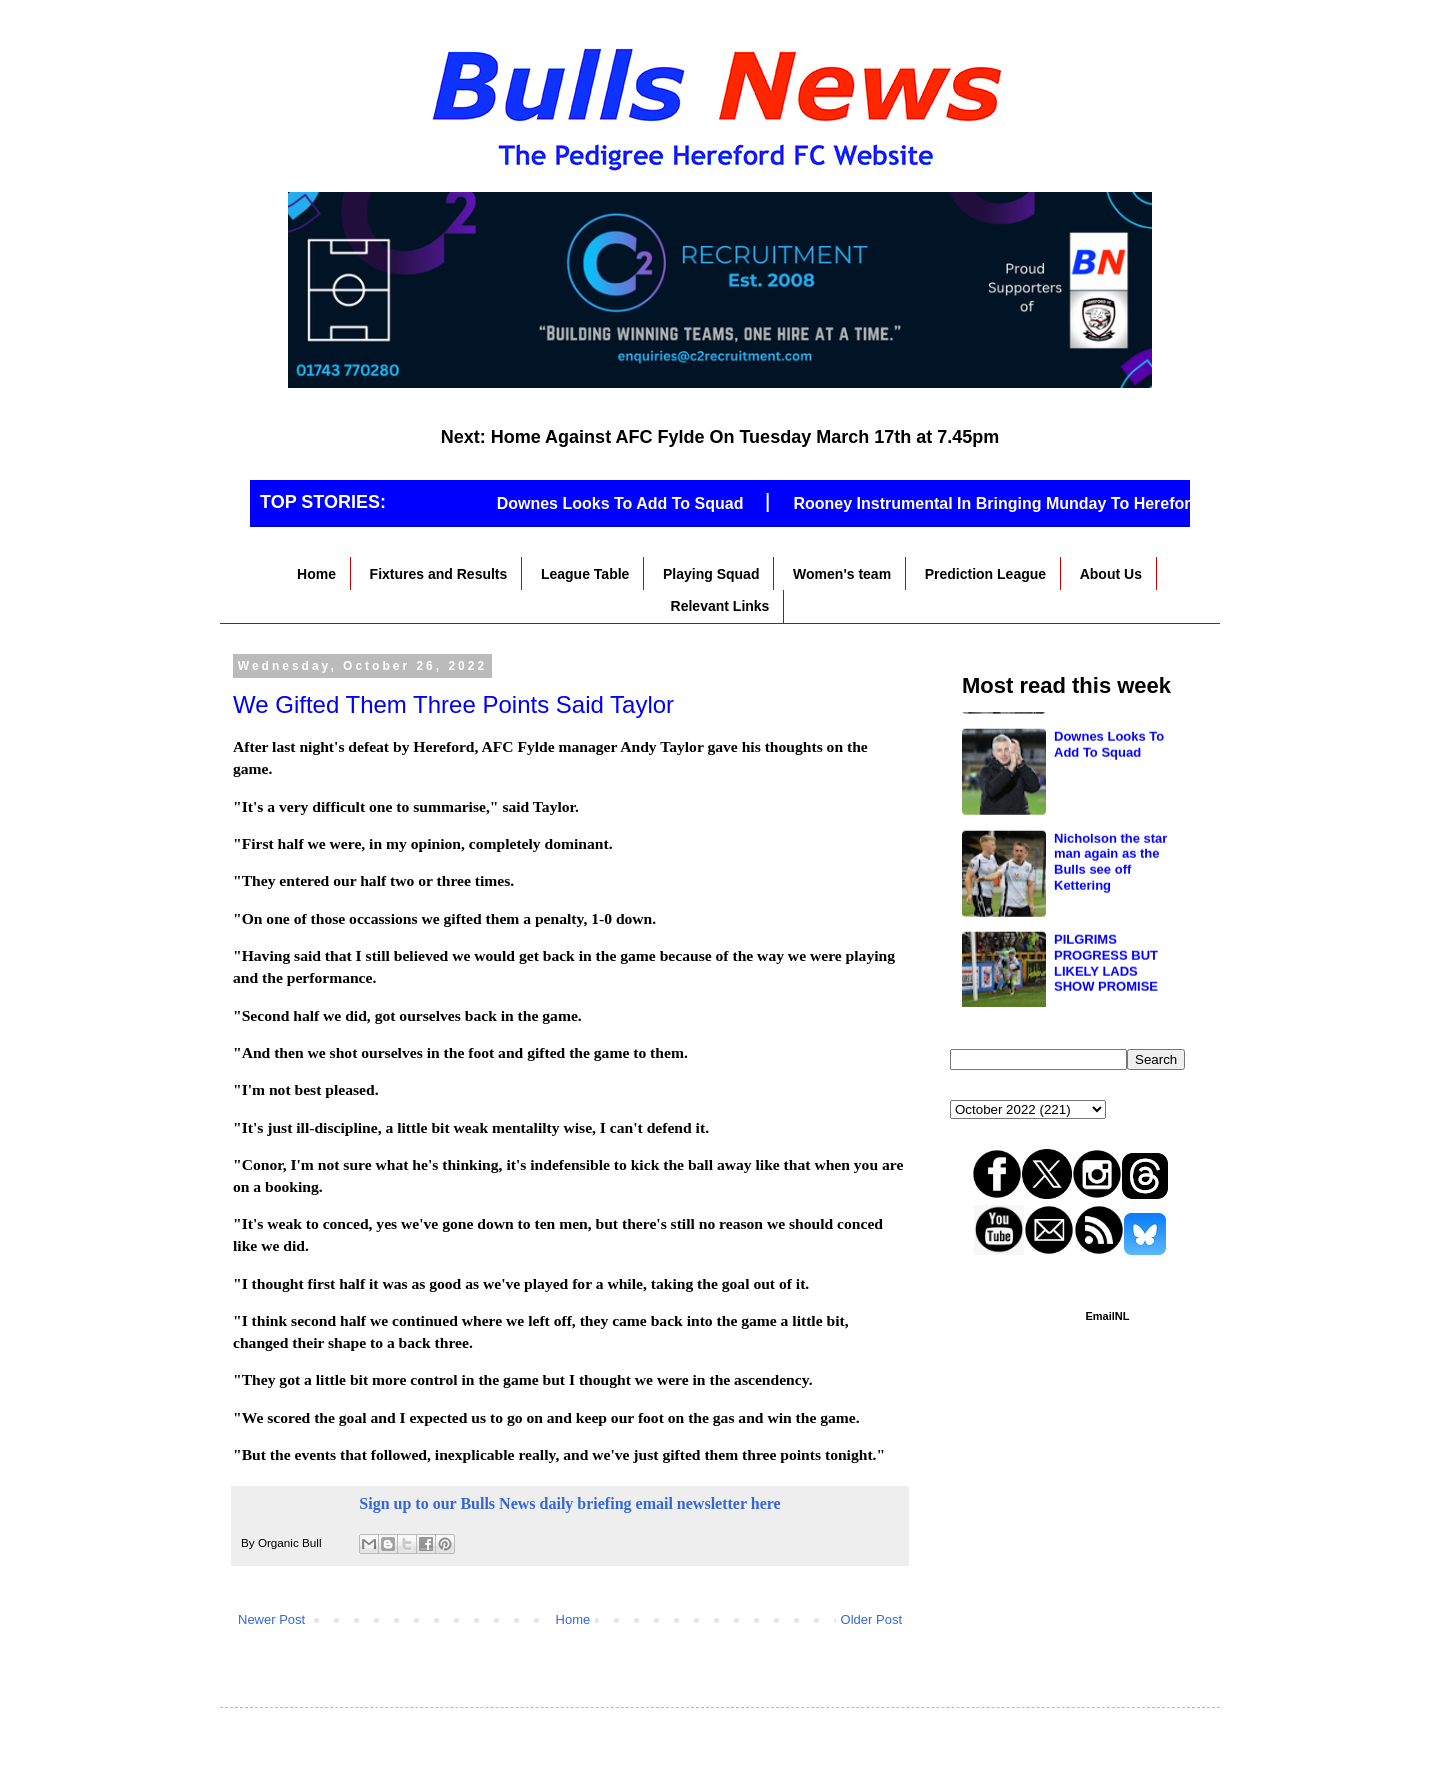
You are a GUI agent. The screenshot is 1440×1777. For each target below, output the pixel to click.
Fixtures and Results (439, 574)
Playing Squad (711, 574)
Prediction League (985, 574)
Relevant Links (720, 606)
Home (316, 574)
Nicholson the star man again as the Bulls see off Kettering (1110, 952)
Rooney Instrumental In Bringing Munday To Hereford (1009, 503)
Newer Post (271, 1619)
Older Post (871, 1619)
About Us (1111, 574)
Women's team (842, 574)
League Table (585, 574)
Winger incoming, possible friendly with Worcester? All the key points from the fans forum (1114, 756)
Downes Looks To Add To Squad (632, 503)
